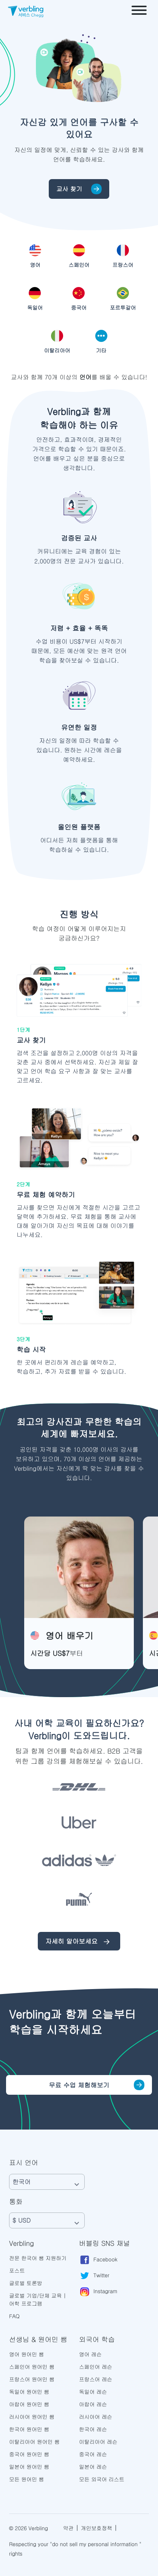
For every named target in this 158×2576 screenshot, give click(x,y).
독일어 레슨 (93, 2391)
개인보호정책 (96, 2528)
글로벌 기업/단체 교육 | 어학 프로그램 (37, 2299)
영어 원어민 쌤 (26, 2354)
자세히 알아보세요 (79, 1942)
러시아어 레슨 (95, 2416)
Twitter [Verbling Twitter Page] (94, 2275)
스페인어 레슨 (95, 2366)
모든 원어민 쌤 (26, 2479)
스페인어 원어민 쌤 (31, 2366)
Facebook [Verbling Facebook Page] (98, 2260)
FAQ (14, 2316)
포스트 (17, 2270)
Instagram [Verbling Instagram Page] (98, 2291)
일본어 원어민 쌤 (29, 2466)
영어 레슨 (90, 2354)
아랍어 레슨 (93, 2404)
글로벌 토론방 (25, 2283)
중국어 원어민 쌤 (29, 2454)
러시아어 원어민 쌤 (31, 2416)
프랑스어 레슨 (95, 2379)
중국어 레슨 (93, 2454)
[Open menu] (139, 11)
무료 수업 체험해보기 (79, 2085)
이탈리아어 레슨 (98, 2441)
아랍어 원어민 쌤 (29, 2404)
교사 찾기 (79, 189)
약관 (68, 2528)
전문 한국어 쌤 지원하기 (38, 2258)
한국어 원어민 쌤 (29, 2429)
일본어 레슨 (93, 2466)
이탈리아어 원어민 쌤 (34, 2441)
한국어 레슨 (93, 2429)
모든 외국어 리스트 (101, 2479)
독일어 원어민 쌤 (29, 2391)
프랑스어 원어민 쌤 (31, 2379)
